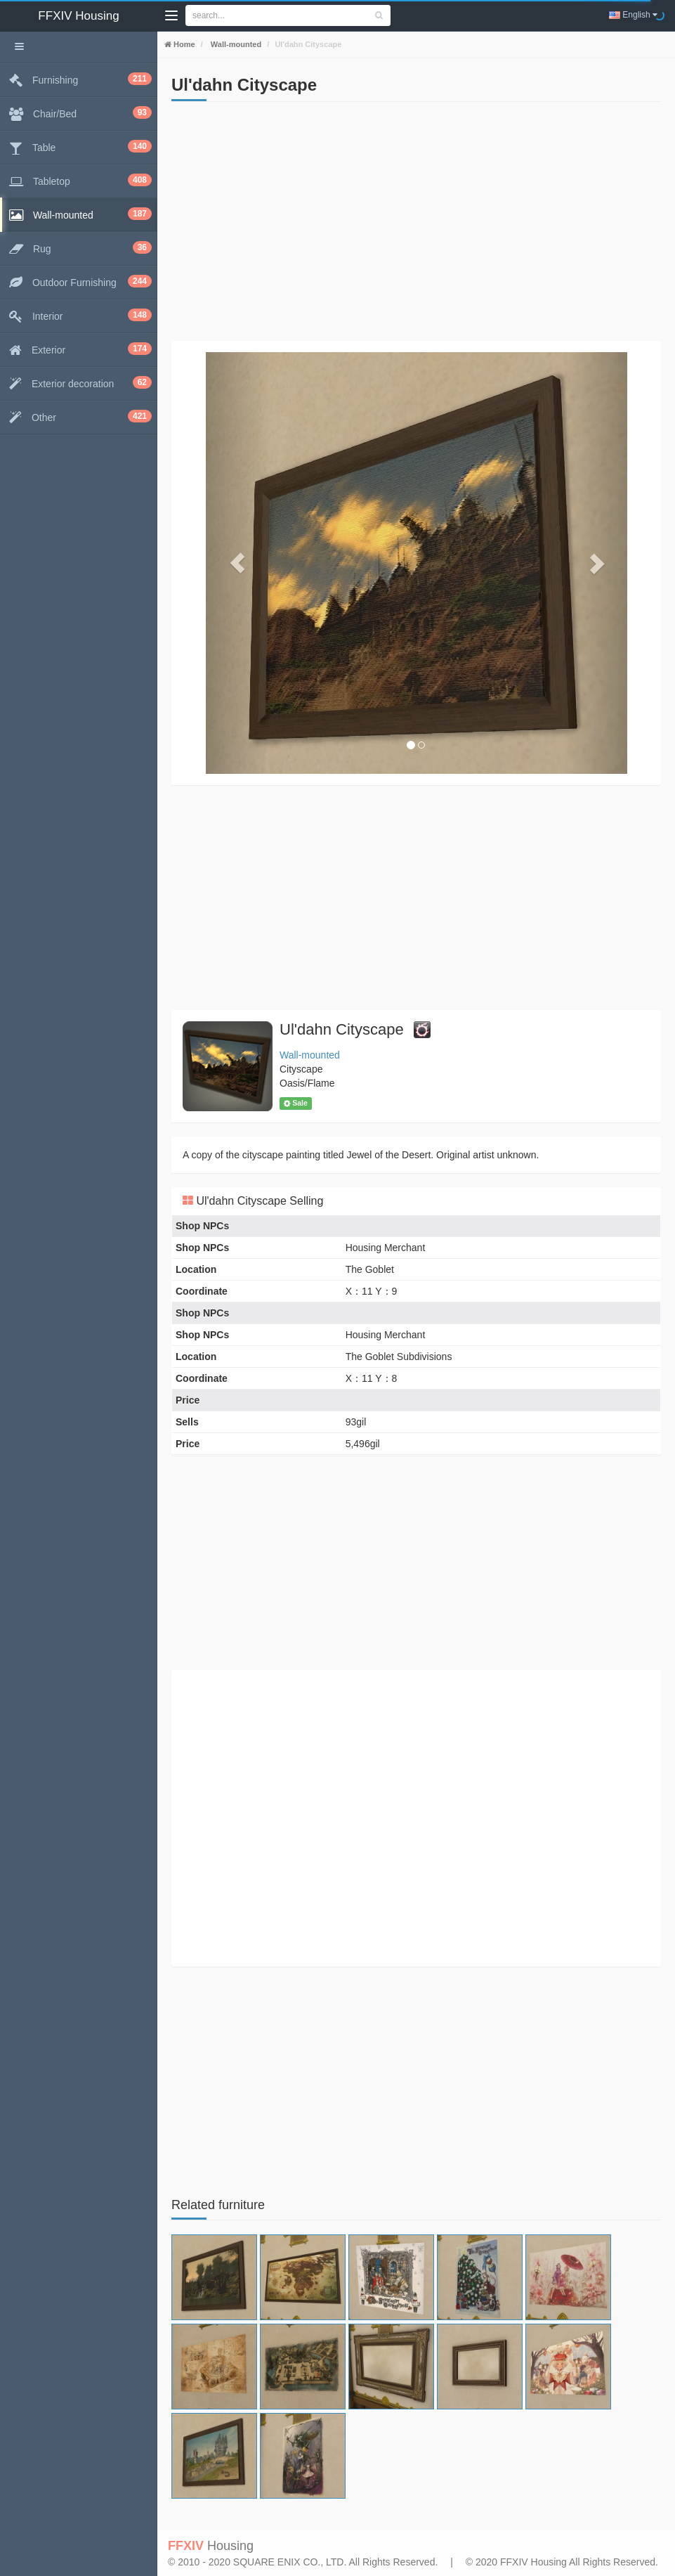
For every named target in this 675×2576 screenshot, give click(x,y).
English (633, 15)
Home (183, 44)
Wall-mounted (235, 44)
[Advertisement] (416, 221)
